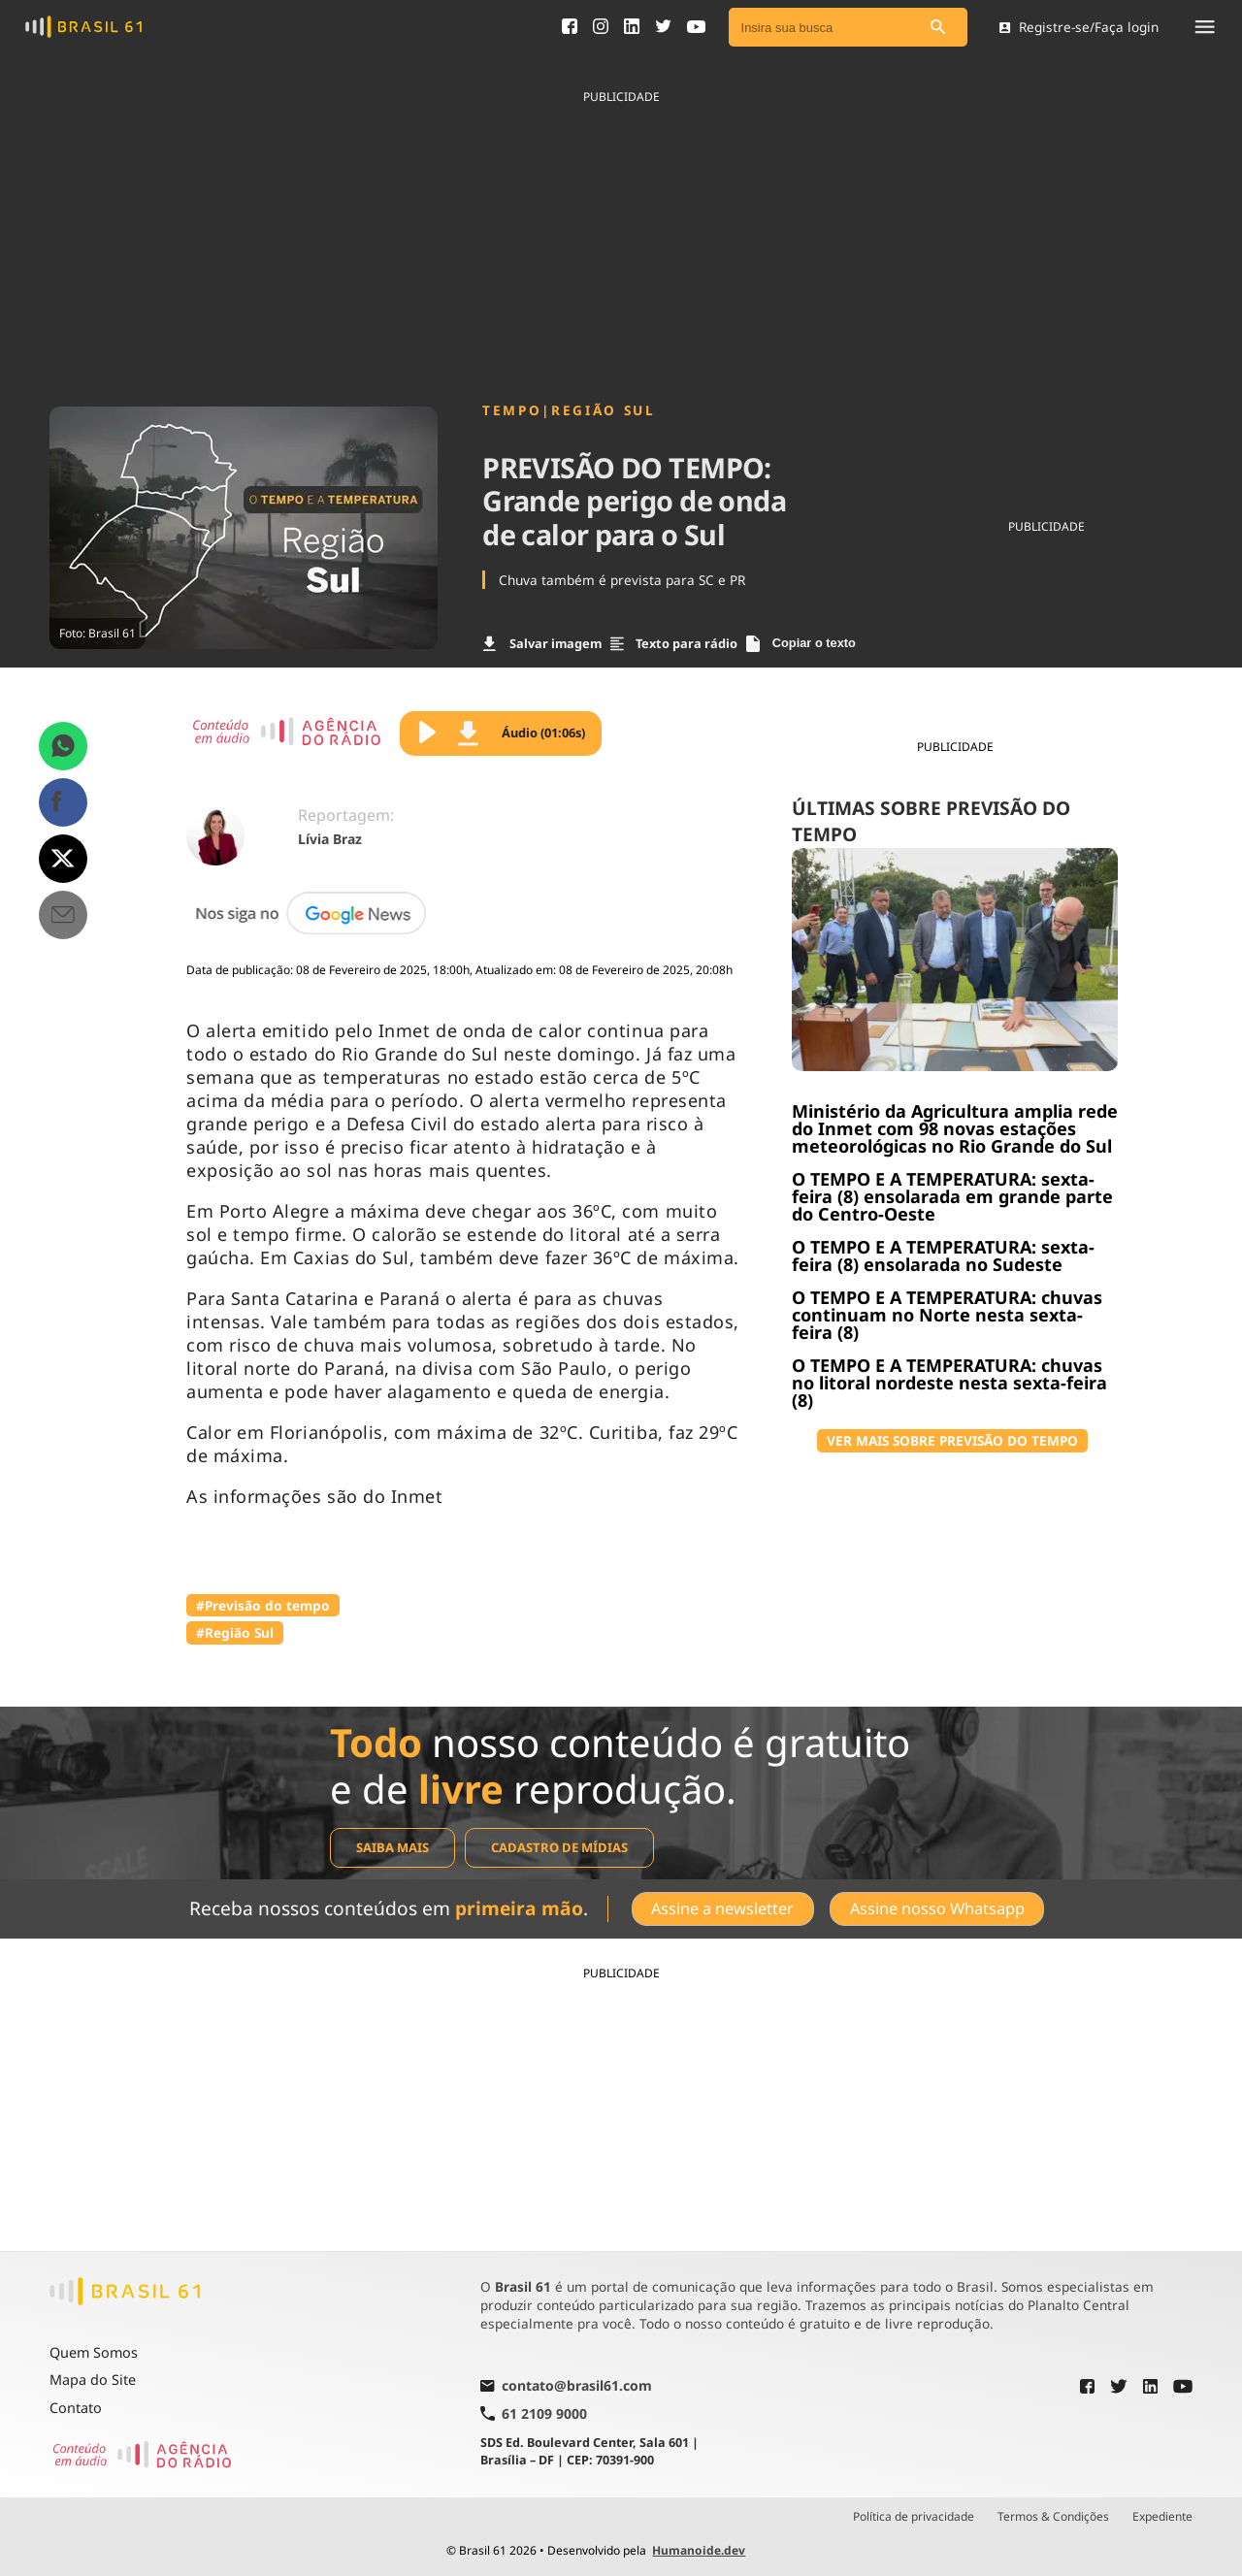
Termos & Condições (1053, 2517)
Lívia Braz (330, 839)
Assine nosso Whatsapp (937, 1908)
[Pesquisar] (938, 27)
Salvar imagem (542, 643)
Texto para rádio (674, 643)
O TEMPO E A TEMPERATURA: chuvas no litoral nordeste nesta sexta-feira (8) (949, 1382)
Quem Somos (93, 2352)
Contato (75, 2407)
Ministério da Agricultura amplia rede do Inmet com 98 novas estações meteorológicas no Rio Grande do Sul (955, 1128)
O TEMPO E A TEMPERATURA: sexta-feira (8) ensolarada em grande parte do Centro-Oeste (952, 1196)
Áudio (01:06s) (522, 733)
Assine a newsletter (722, 1908)
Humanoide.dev (698, 2550)
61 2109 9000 (533, 2413)
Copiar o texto (801, 644)
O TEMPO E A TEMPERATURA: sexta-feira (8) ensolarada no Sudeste (943, 1255)
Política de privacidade (913, 2517)
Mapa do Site (92, 2379)
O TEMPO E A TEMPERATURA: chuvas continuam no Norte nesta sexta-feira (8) (947, 1314)
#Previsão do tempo (263, 1605)
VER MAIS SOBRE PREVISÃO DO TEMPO (952, 1440)
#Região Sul (235, 1632)
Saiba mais (392, 1847)
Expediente (1162, 2517)
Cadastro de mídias (559, 1847)
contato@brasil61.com (566, 2387)
